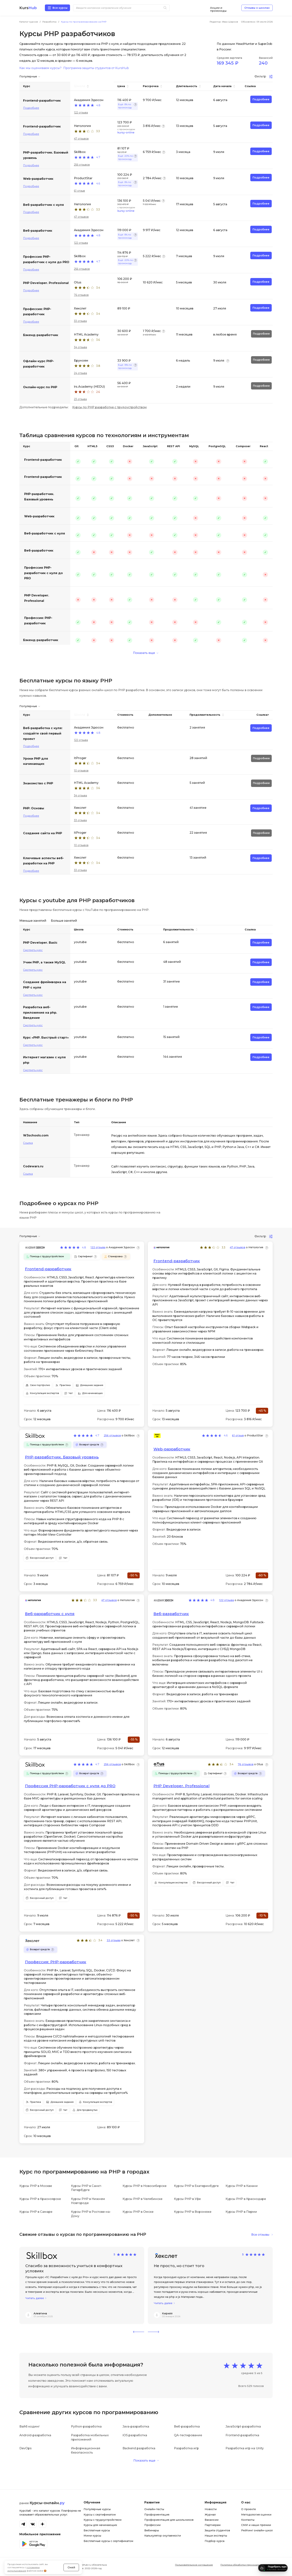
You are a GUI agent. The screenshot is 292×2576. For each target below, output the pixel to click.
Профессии (152, 2525)
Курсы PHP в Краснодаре (246, 2199)
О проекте (248, 2509)
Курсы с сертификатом (100, 2515)
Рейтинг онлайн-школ (257, 2531)
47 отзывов (81, 138)
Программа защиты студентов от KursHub (96, 68)
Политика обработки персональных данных (246, 2565)
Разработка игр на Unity (245, 2449)
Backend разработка (139, 2449)
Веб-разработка (187, 2427)
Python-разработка (86, 2427)
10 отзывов (81, 771)
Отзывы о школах (257, 7)
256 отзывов (82, 164)
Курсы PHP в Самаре (35, 2212)
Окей (71, 2558)
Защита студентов (217, 2531)
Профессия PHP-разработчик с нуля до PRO (43, 573)
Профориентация (156, 2515)
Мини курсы (92, 2536)
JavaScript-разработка (243, 2427)
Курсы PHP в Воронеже (192, 2212)
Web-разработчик (39, 516)
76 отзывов (81, 295)
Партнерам (212, 2525)
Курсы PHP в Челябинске (142, 2199)
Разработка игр (186, 2449)
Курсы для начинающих (100, 2525)
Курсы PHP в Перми (241, 2212)
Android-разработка (35, 2436)
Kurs (28, 8)
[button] (138, 2332)
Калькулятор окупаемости (162, 2536)
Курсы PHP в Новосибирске (144, 2186)
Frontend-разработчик (43, 459)
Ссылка (28, 1143)
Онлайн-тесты (154, 2509)
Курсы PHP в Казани (242, 2186)
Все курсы (60, 7)
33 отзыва (80, 321)
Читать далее (34, 2298)
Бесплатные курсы (97, 2531)
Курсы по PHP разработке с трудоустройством (109, 407)
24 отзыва (80, 373)
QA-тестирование (188, 2436)
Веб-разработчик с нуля (44, 533)
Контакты (247, 2520)
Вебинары (151, 2531)
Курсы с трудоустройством (102, 2520)
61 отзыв (79, 190)
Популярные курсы (97, 2509)
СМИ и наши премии (256, 2525)
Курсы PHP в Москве (35, 2186)
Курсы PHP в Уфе (187, 2199)
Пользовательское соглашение (194, 2565)
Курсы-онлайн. (47, 2503)
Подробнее (31, 107)
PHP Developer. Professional (36, 598)
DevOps (25, 2449)
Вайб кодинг (29, 2427)
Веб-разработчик (38, 550)
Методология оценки (256, 2515)
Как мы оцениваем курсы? (40, 68)
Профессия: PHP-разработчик (38, 620)
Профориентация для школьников (168, 2520)
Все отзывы (260, 2235)
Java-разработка (136, 2427)
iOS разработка (135, 2436)
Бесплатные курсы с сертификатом (108, 2541)
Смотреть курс (33, 950)
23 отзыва (80, 399)
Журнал (210, 2515)
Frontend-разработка (242, 2436)
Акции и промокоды (218, 7)
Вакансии (211, 2520)
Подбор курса (214, 2541)
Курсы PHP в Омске (138, 2212)
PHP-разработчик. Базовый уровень (39, 496)
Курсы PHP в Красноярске (40, 2199)
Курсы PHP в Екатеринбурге (196, 2186)
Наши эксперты (216, 2536)
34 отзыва (80, 347)
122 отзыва (81, 112)
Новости (211, 2509)
